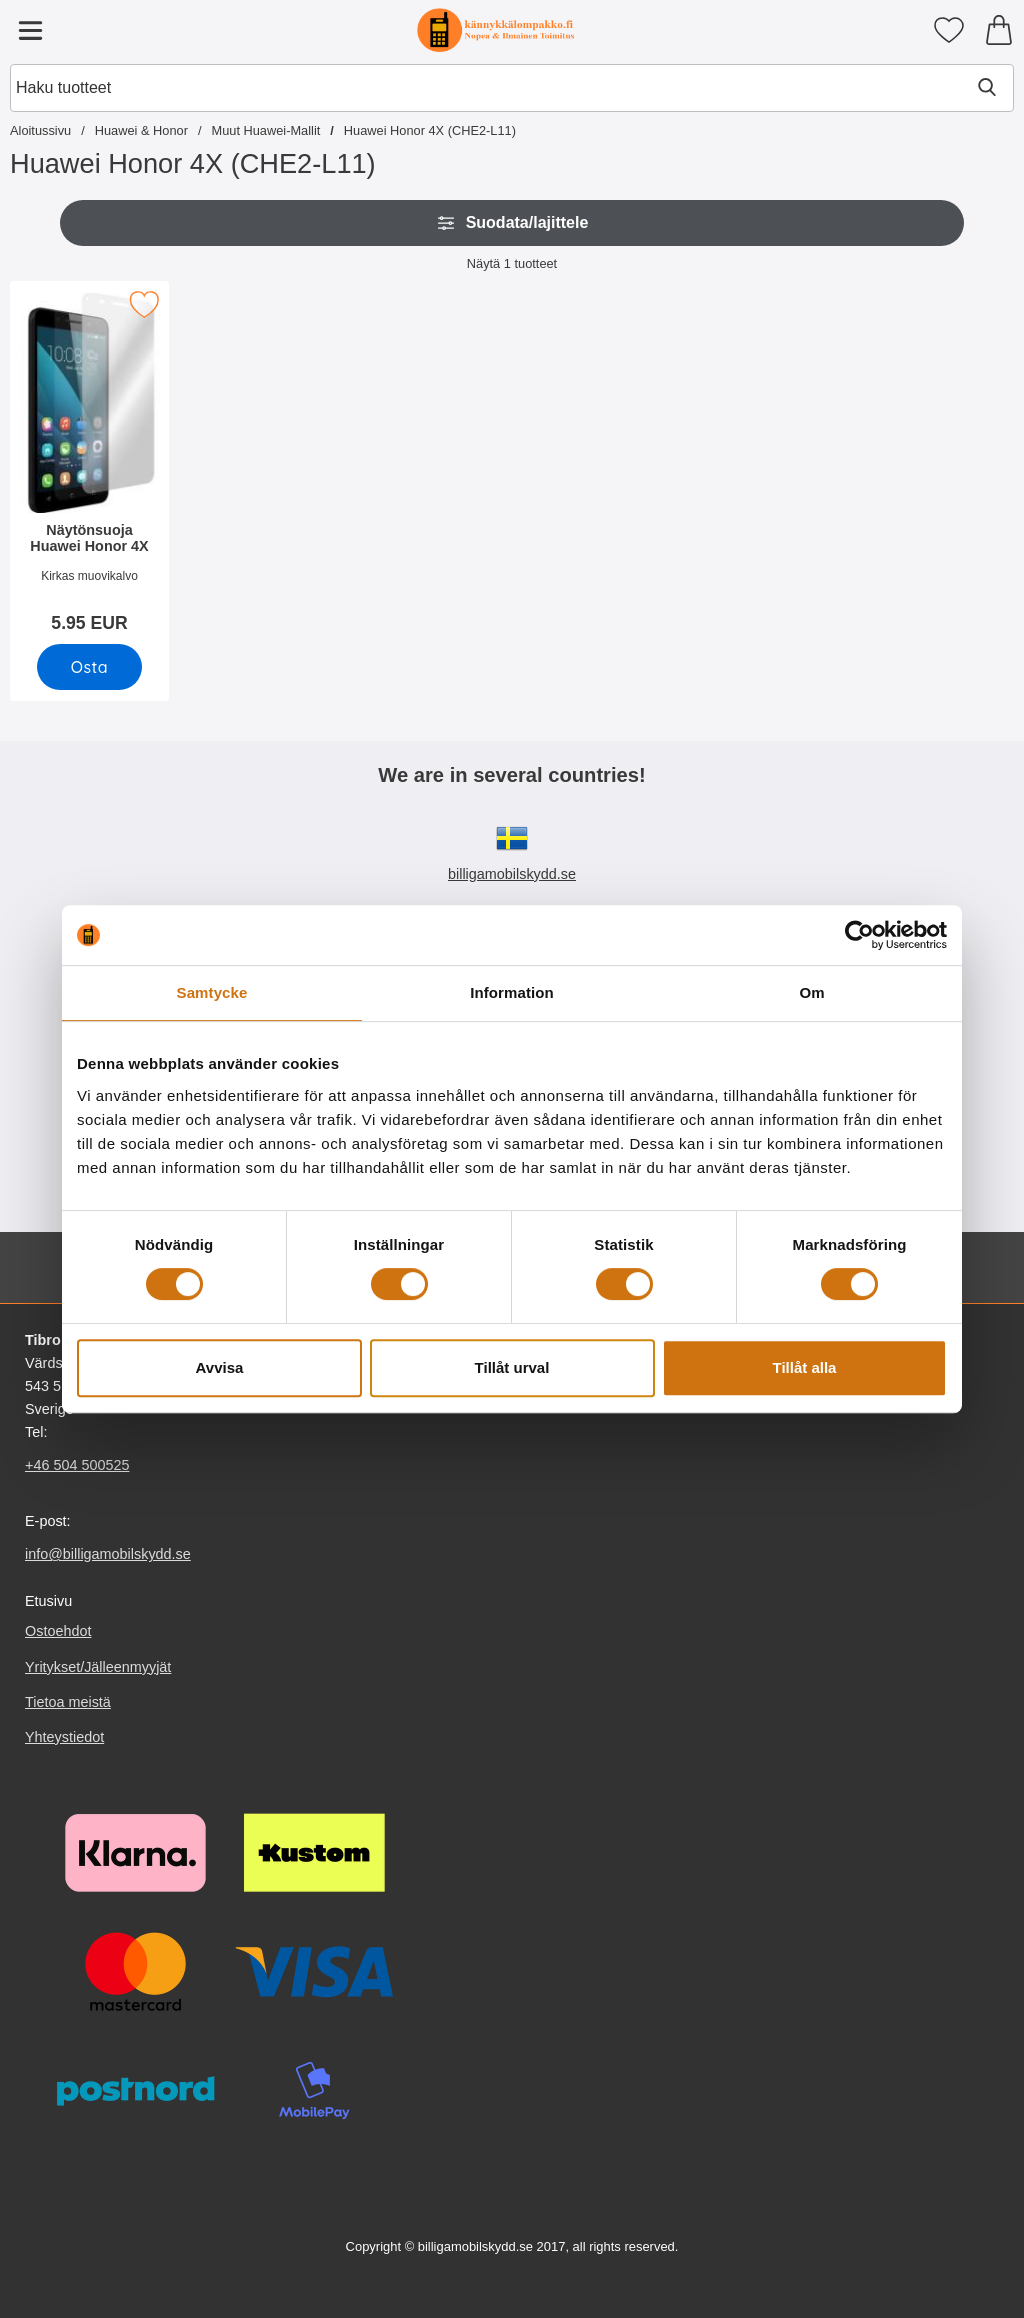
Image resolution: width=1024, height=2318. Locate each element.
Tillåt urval (512, 1367)
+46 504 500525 (77, 1465)
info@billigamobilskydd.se (108, 1554)
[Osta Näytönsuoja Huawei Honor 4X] (89, 667)
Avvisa (220, 1367)
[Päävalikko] (30, 30)
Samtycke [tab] (212, 992)
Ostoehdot (58, 1632)
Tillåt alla (805, 1367)
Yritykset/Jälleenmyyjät (98, 1667)
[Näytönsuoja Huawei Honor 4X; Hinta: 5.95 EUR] (89, 463)
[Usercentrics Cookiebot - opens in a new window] (859, 935)
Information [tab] (512, 992)
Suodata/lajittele (512, 223)
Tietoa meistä (68, 1702)
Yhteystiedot (64, 1737)
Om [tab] (811, 992)
